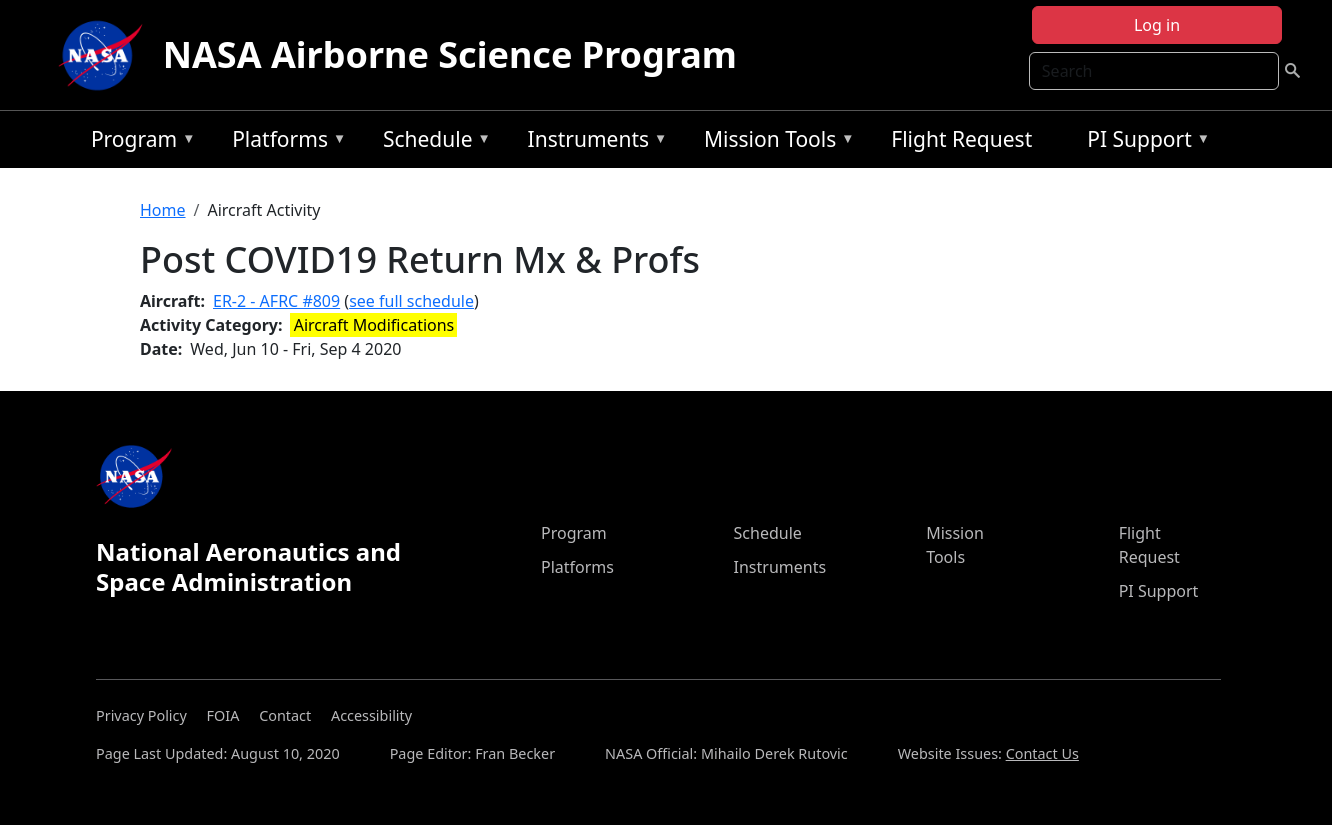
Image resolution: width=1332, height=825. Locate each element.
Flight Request (961, 139)
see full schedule (411, 301)
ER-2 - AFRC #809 (276, 301)
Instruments (593, 142)
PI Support (1143, 142)
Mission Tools (774, 142)
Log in (1157, 25)
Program (138, 142)
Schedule (432, 142)
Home (163, 210)
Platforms (284, 142)
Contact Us (1042, 753)
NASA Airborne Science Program (450, 54)
